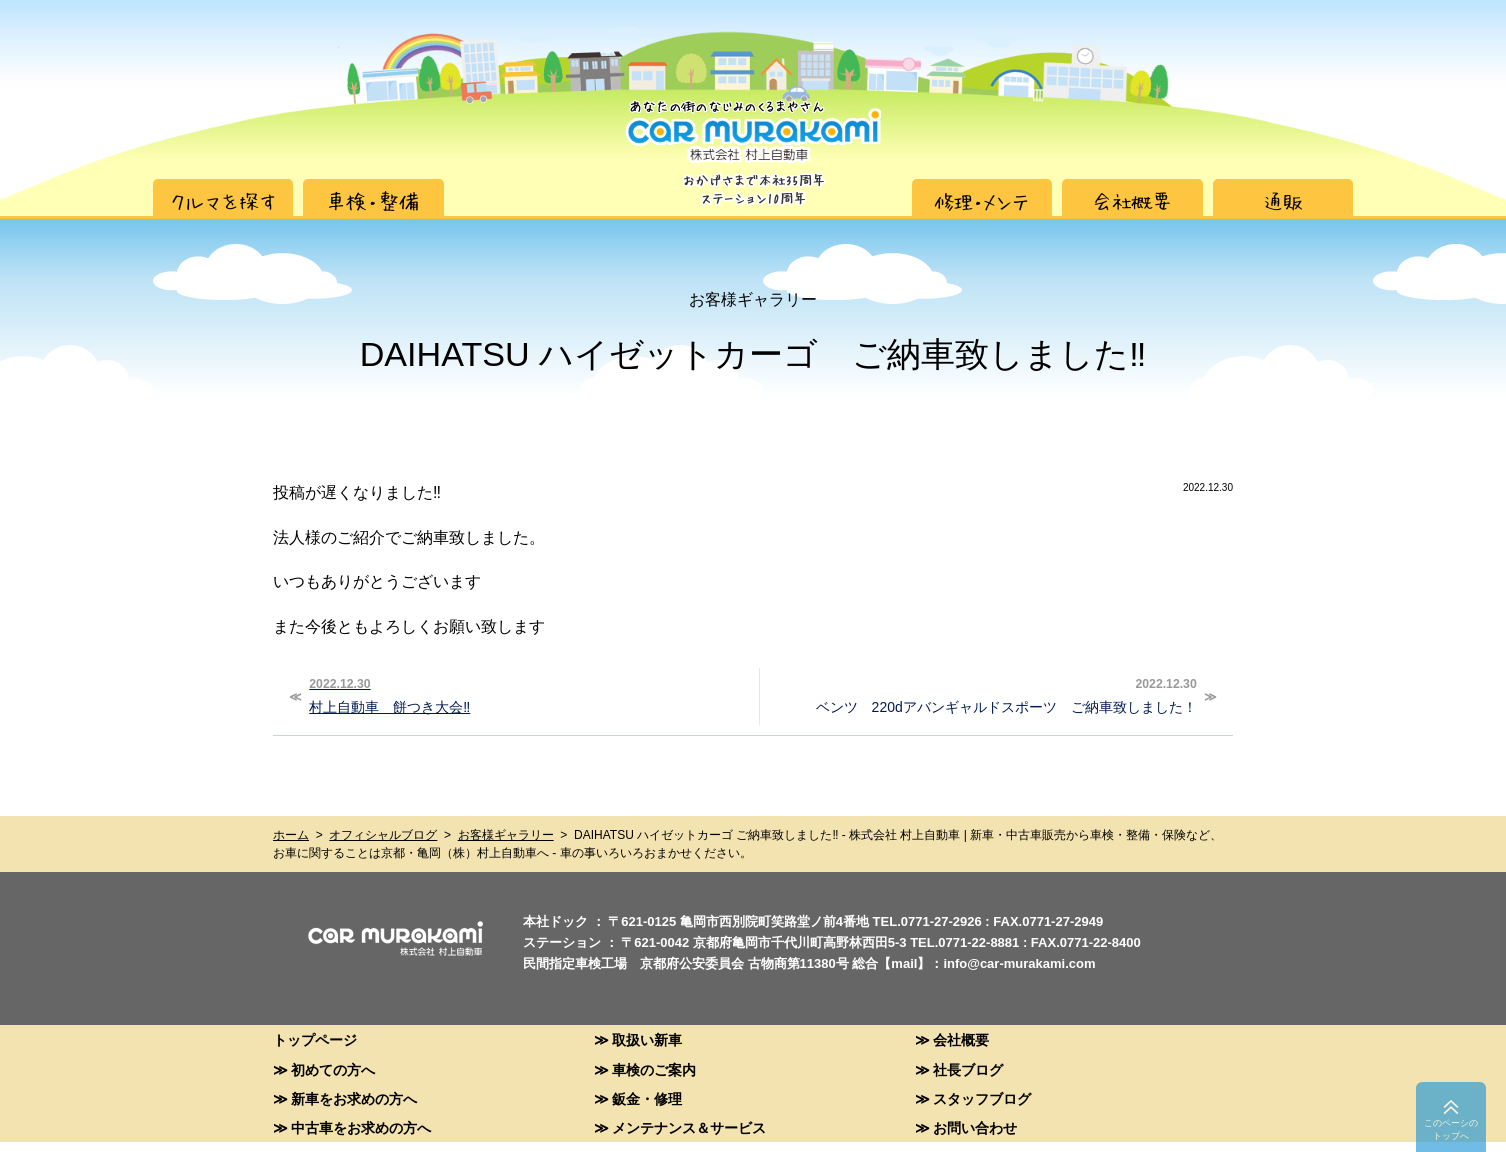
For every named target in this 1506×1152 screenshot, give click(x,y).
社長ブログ (968, 1069)
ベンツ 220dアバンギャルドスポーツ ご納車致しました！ (981, 694)
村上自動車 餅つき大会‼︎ (525, 694)
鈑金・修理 (647, 1098)
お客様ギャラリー (506, 835)
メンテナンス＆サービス (689, 1127)
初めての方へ (333, 1069)
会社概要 (961, 1039)
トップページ (315, 1039)
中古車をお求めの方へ (361, 1127)
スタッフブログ (982, 1098)
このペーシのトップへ (1451, 1129)
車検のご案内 (654, 1069)
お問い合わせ (975, 1127)
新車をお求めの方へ (354, 1098)
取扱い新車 (647, 1039)
